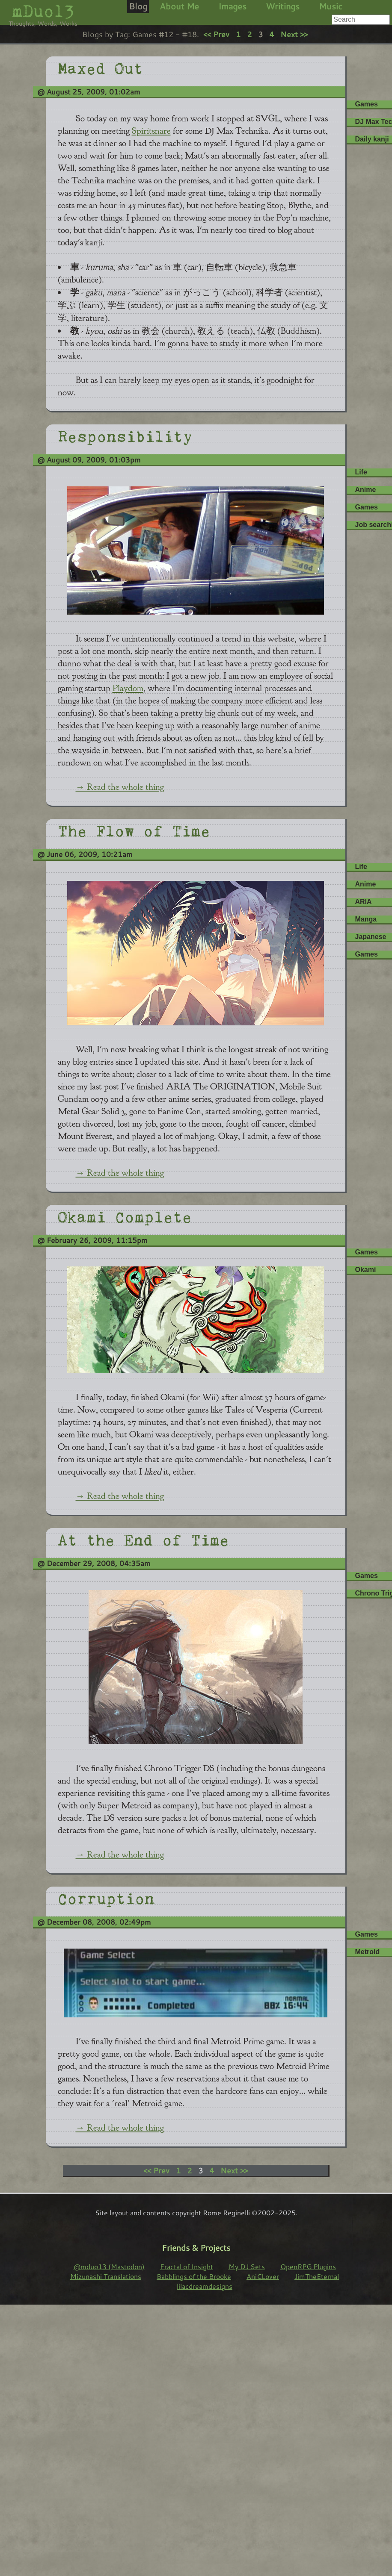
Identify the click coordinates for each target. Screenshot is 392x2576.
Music (330, 6)
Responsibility (125, 434)
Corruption (106, 1897)
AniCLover (262, 2276)
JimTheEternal (316, 2276)
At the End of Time (143, 1538)
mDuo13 (43, 11)
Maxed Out (100, 66)
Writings (283, 6)
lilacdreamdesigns (204, 2286)
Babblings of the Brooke (194, 2276)
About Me (179, 6)
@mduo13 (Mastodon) (109, 2266)
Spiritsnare (151, 131)
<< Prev (216, 34)
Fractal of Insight (186, 2266)
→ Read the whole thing (120, 787)
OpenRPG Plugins (308, 2266)
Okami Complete (125, 1215)
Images (232, 6)
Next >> (294, 34)
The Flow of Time (134, 829)
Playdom (128, 688)
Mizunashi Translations (105, 2276)
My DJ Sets (247, 2266)
